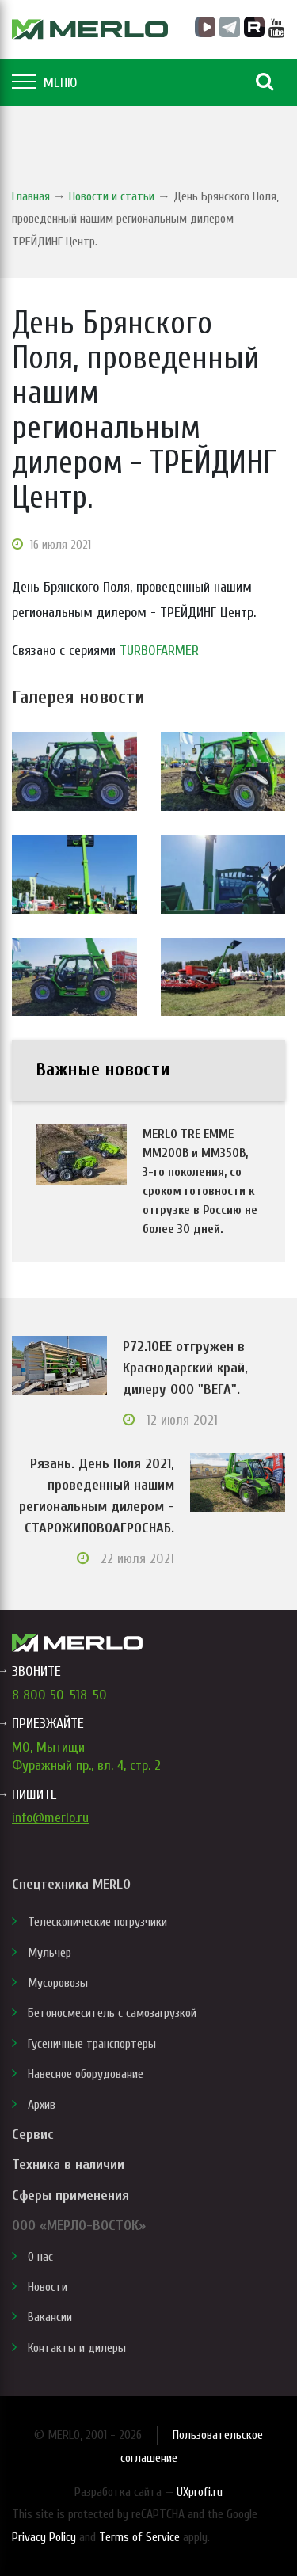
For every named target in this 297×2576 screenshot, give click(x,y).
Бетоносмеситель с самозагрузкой (112, 2013)
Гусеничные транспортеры (92, 2044)
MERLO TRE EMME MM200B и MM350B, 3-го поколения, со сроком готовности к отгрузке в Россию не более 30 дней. (200, 1181)
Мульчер (49, 1953)
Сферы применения (70, 2195)
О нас (40, 2257)
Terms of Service (139, 2537)
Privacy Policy (44, 2537)
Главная (31, 196)
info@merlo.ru (50, 1817)
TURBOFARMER (159, 650)
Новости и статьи (111, 196)
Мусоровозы (58, 1983)
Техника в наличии (68, 2164)
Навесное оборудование (85, 2074)
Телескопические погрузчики (97, 1922)
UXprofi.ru (200, 2492)
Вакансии (50, 2317)
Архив (41, 2105)
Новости (47, 2287)
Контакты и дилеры (77, 2348)
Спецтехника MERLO (71, 1884)
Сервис (32, 2134)
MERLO (90, 29)
